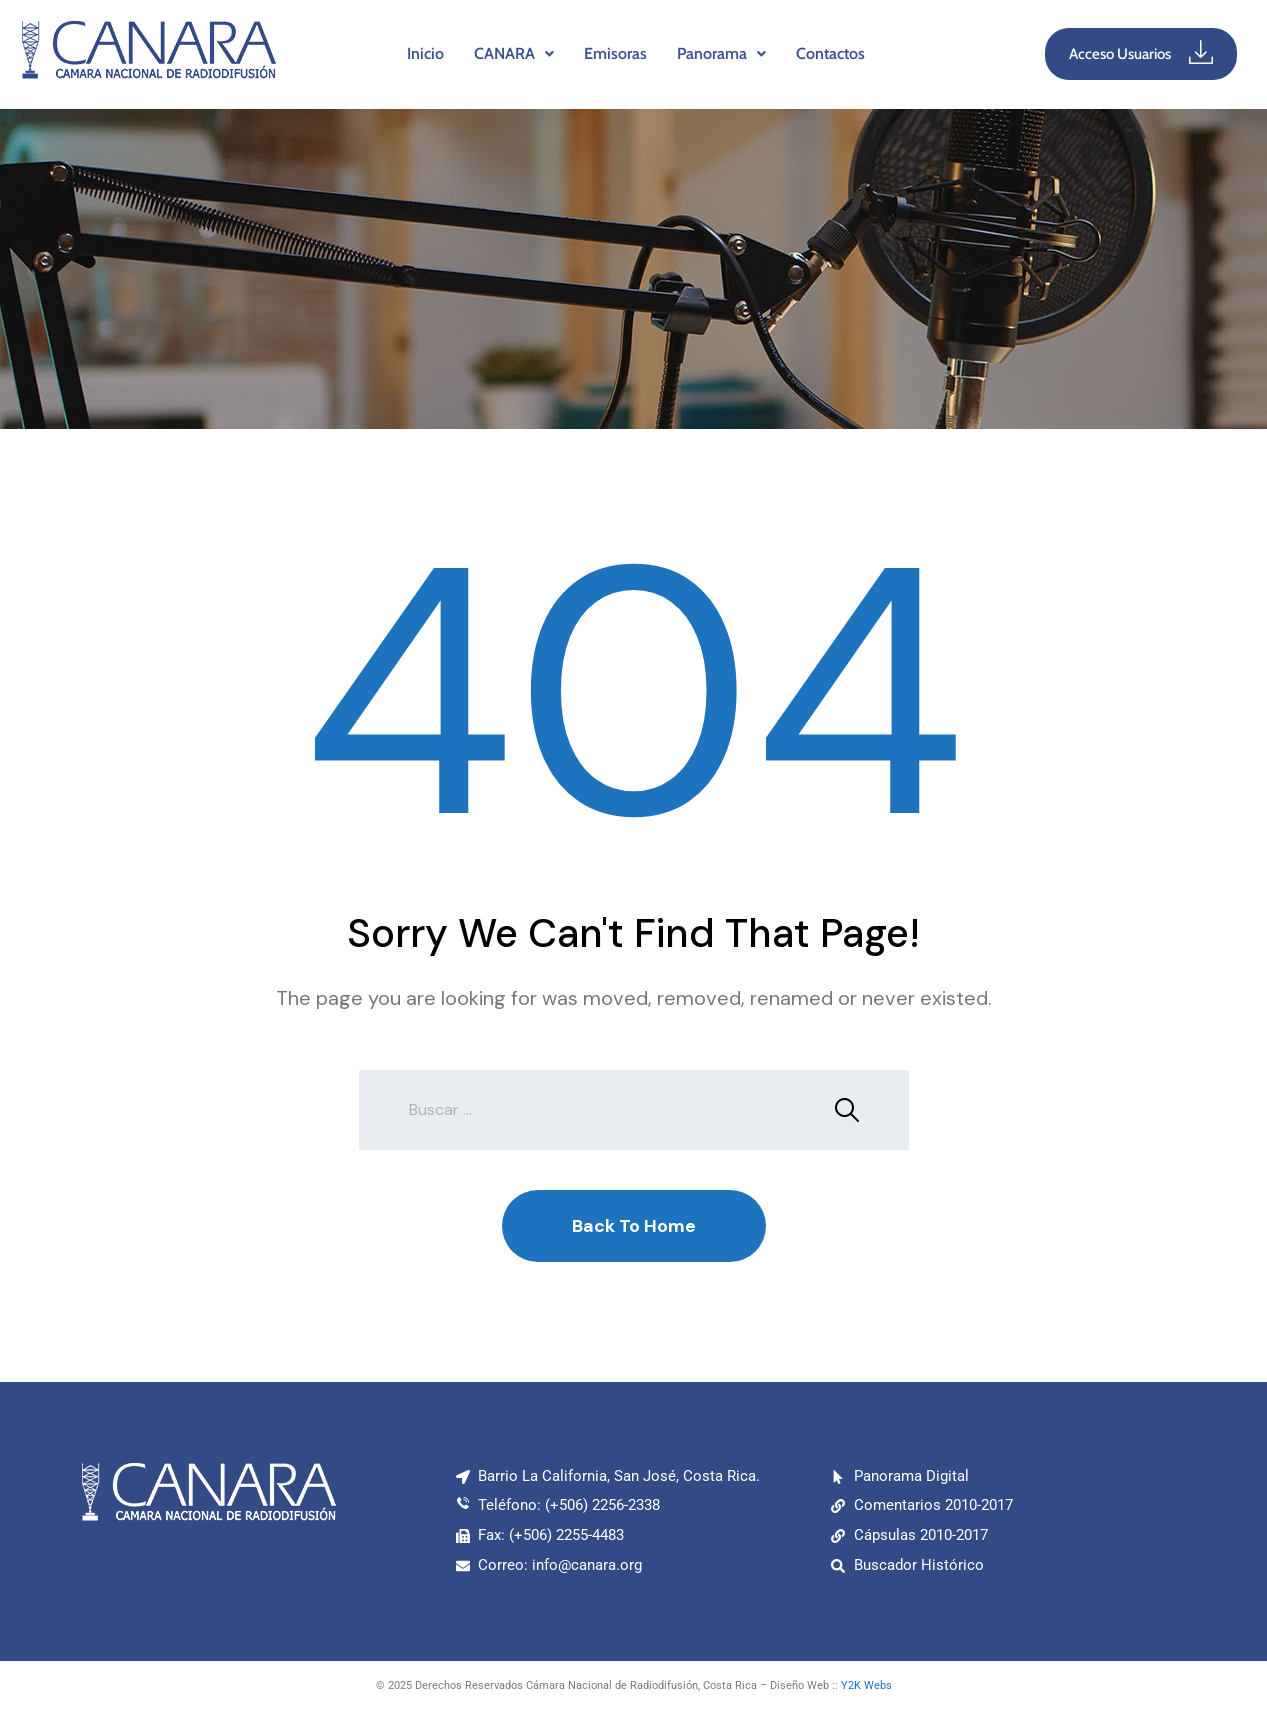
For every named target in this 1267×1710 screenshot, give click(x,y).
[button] (514, 54)
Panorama (721, 53)
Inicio (425, 53)
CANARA (514, 53)
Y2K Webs (866, 1685)
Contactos (830, 53)
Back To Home (634, 1226)
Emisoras (615, 53)
